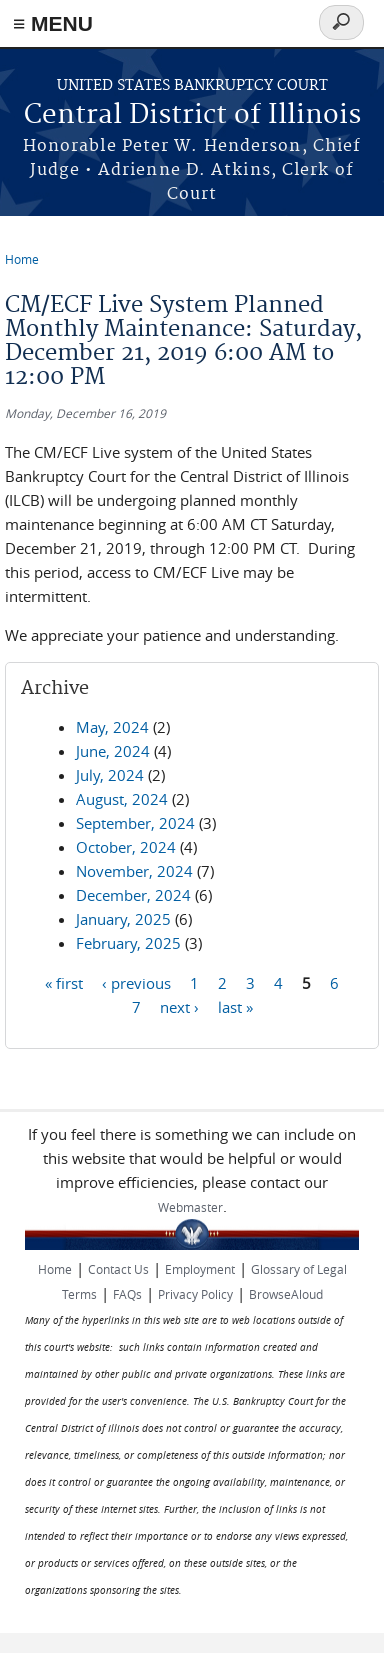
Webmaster (190, 1207)
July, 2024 (110, 775)
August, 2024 (122, 799)
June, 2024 (113, 751)
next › (179, 1006)
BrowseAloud (286, 1294)
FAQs (127, 1294)
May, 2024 (112, 727)
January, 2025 (123, 919)
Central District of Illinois (192, 115)
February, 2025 (128, 943)
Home (22, 259)
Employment (200, 1269)
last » (235, 1006)
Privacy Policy (195, 1294)
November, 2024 (134, 871)
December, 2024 (133, 895)
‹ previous (136, 982)
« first (64, 982)
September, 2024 (135, 823)
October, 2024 (126, 847)
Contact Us (118, 1269)
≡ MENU (53, 23)
